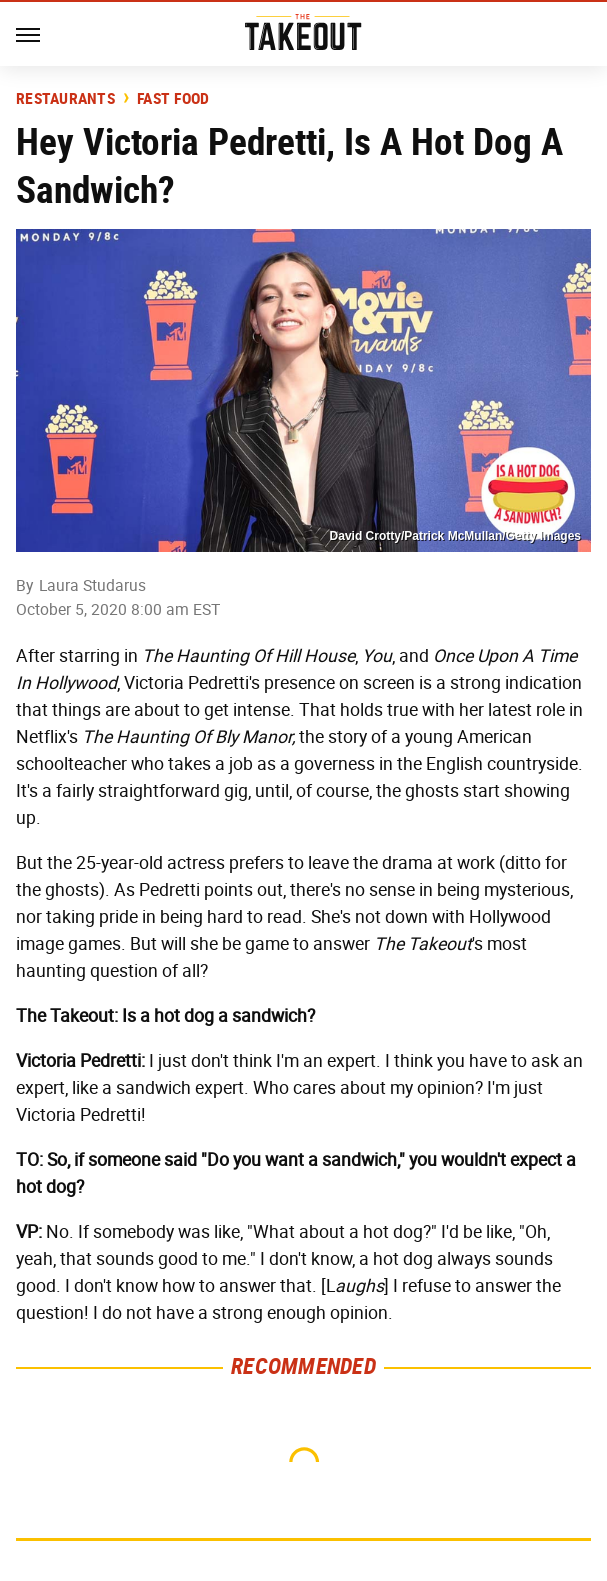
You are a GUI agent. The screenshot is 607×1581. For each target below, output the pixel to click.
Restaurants (65, 99)
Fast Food (173, 99)
